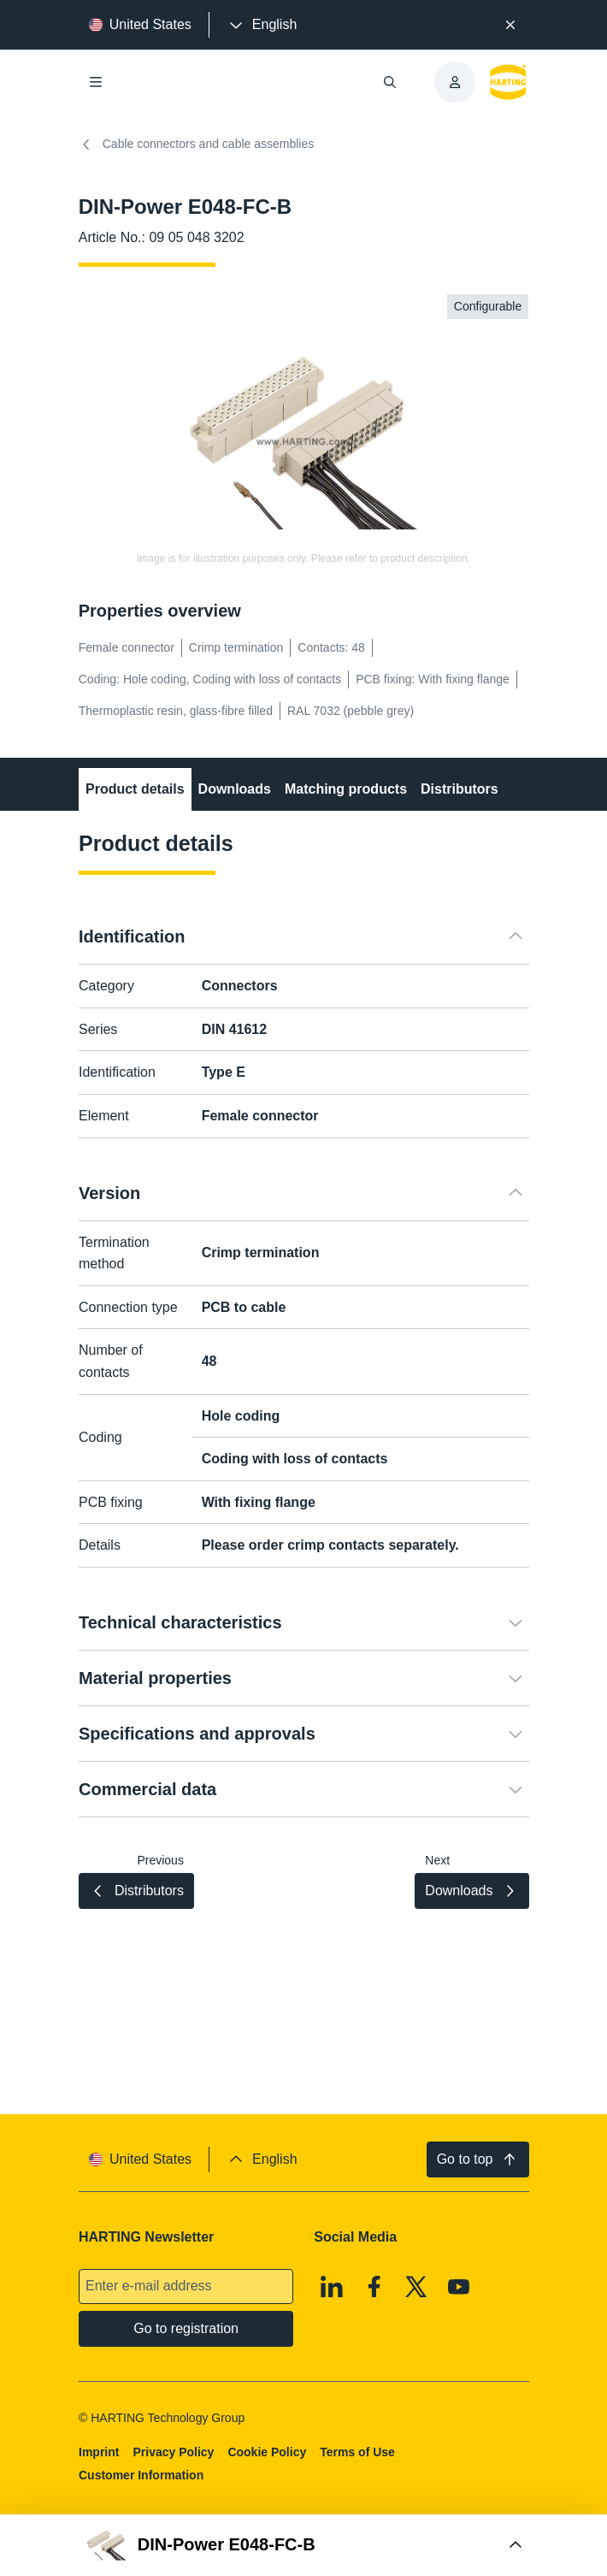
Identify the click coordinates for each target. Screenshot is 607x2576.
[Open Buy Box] (303, 2545)
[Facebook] (374, 2287)
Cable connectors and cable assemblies (196, 144)
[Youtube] (459, 2287)
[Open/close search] (390, 82)
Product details (135, 789)
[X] (416, 2287)
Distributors (459, 789)
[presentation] (261, 25)
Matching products (346, 789)
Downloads (233, 789)
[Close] (511, 25)
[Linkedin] (332, 2287)
